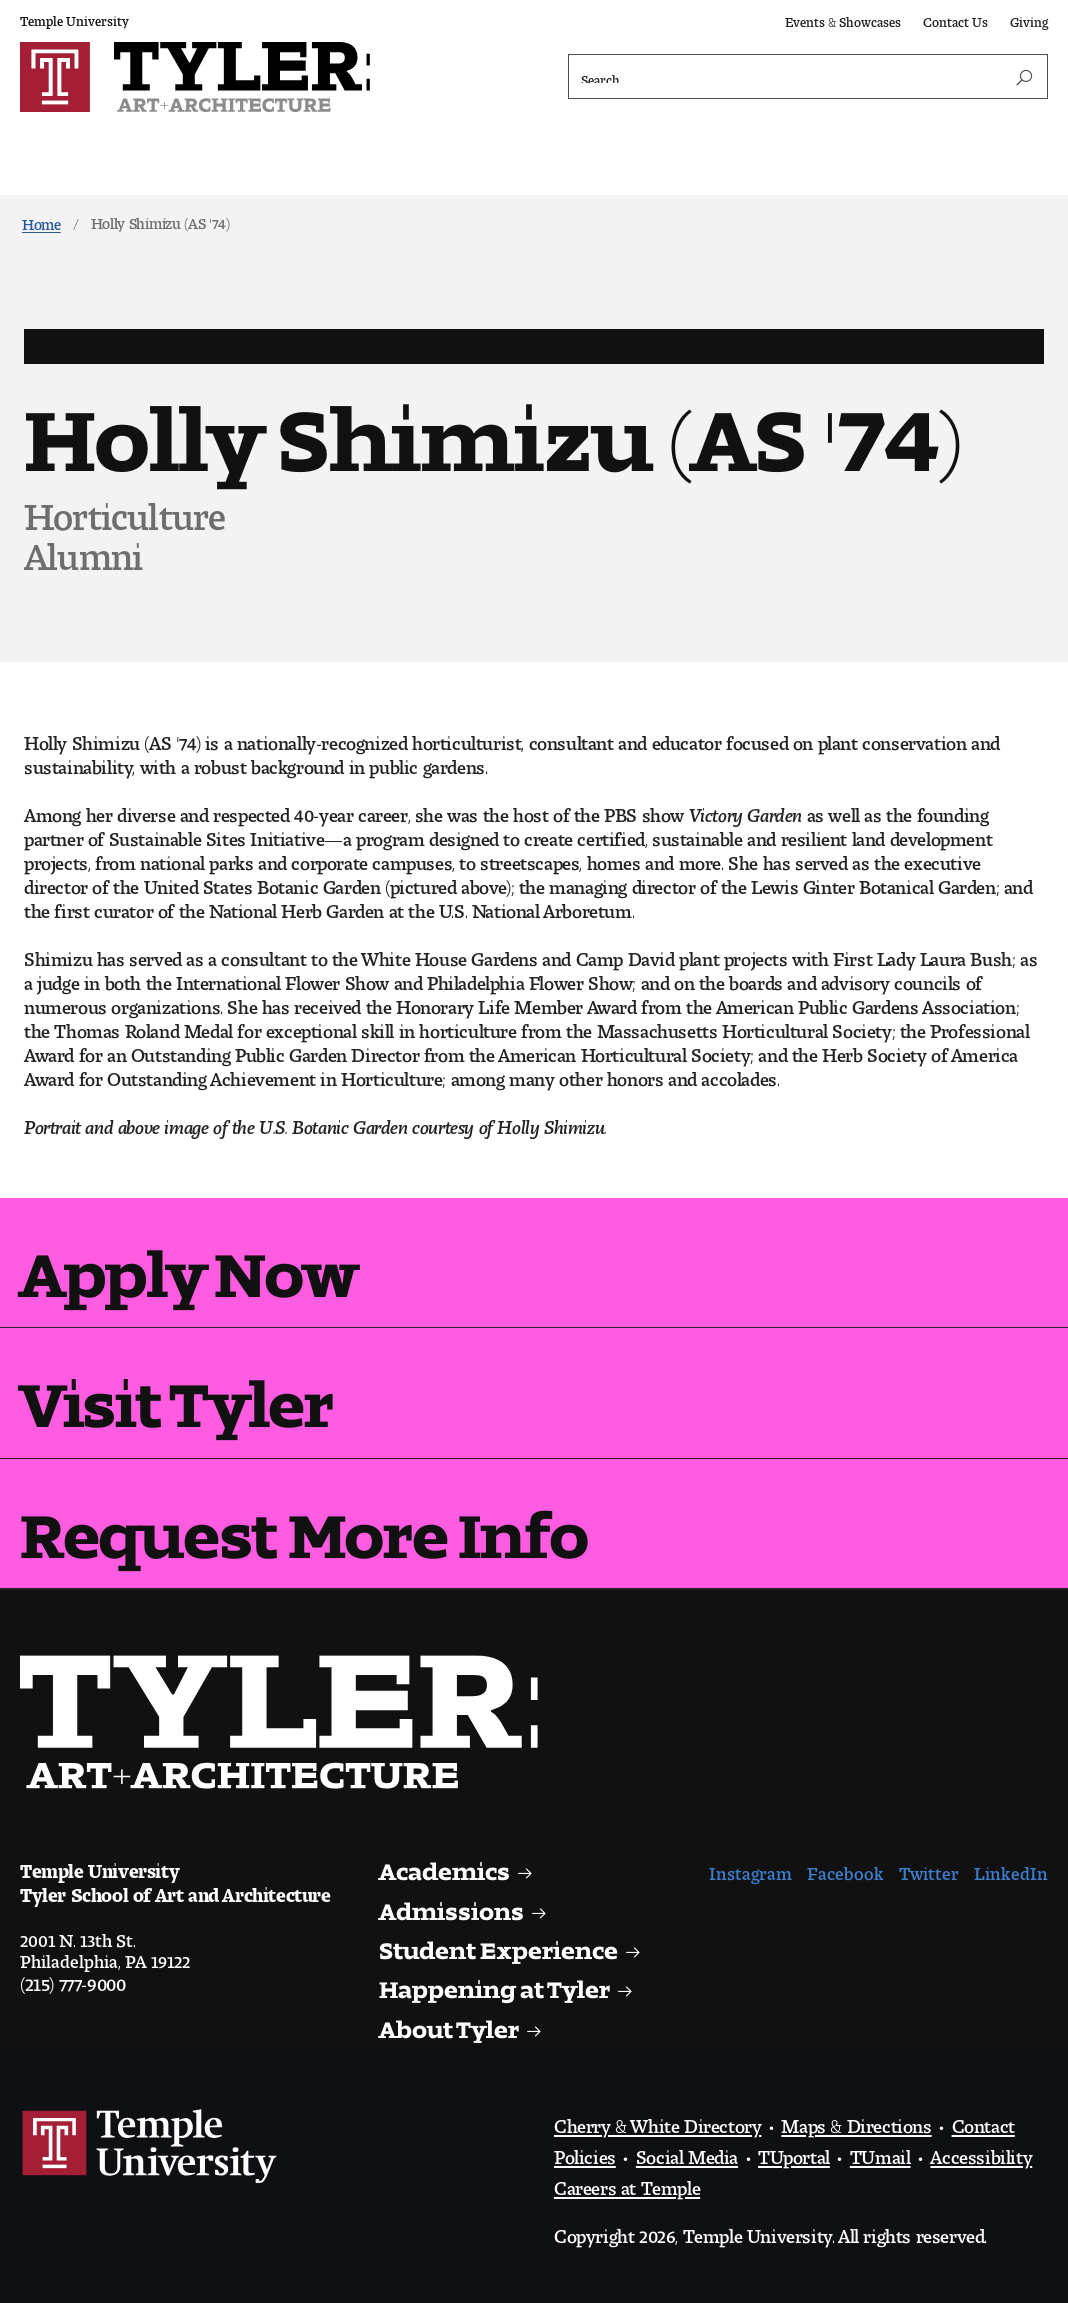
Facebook (845, 1868)
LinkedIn (1011, 1868)
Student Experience (499, 1944)
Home (41, 220)
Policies (585, 2152)
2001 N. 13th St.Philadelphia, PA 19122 (105, 1946)
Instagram (750, 1868)
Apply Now (188, 1258)
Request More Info (303, 1519)
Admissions (451, 1905)
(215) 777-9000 (72, 1979)
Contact (983, 2121)
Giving (1029, 18)
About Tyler (449, 2023)
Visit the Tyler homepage (287, 1722)
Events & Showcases (843, 18)
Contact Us (955, 18)
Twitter (929, 1868)
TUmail (880, 2152)
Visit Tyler (176, 1388)
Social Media (687, 2152)
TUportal (794, 2152)
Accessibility (981, 2152)
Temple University (74, 17)
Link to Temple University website (150, 2147)
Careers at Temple (627, 2183)
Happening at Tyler (494, 1983)
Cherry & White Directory (657, 2121)
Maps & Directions (856, 2121)
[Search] (808, 76)
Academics (445, 1865)
